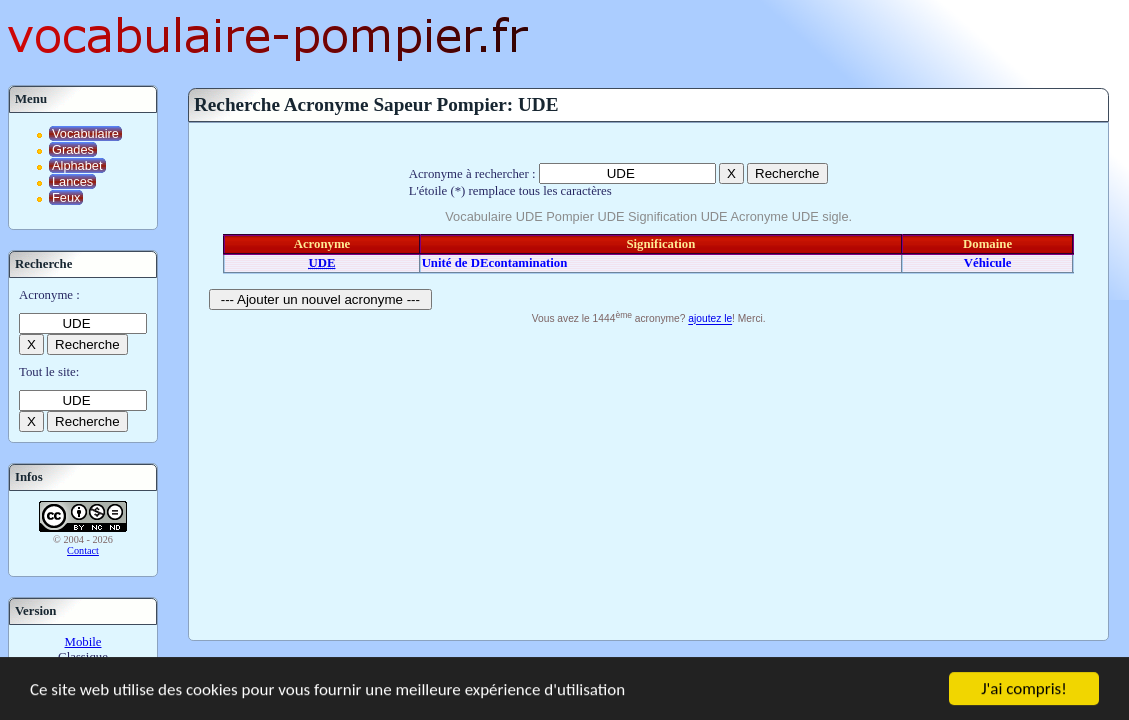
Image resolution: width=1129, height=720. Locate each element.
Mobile (83, 642)
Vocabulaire (85, 133)
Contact (83, 550)
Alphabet (77, 165)
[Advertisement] (648, 480)
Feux (66, 197)
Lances (72, 181)
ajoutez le (710, 319)
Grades (73, 149)
